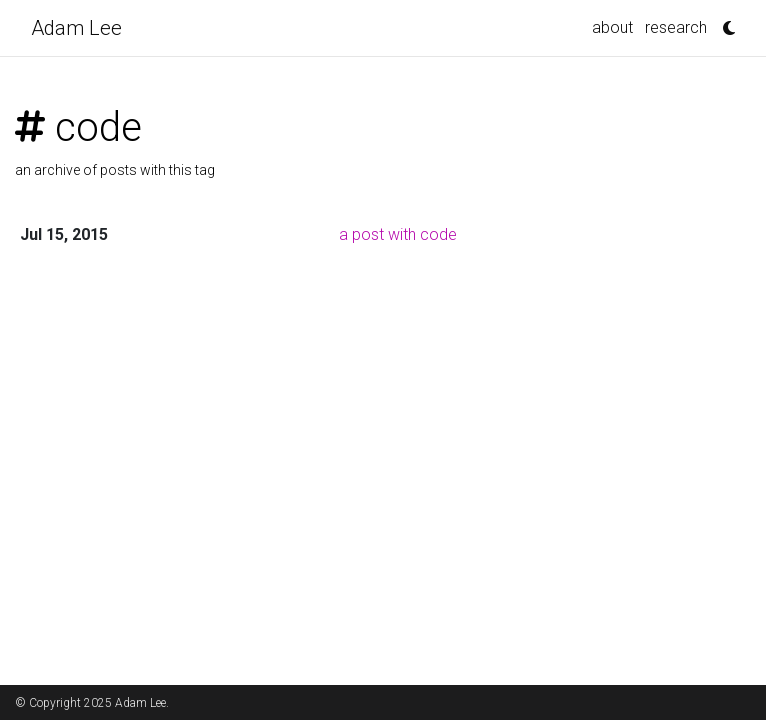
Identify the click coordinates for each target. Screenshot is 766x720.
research (676, 27)
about (612, 27)
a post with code (398, 234)
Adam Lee (76, 28)
